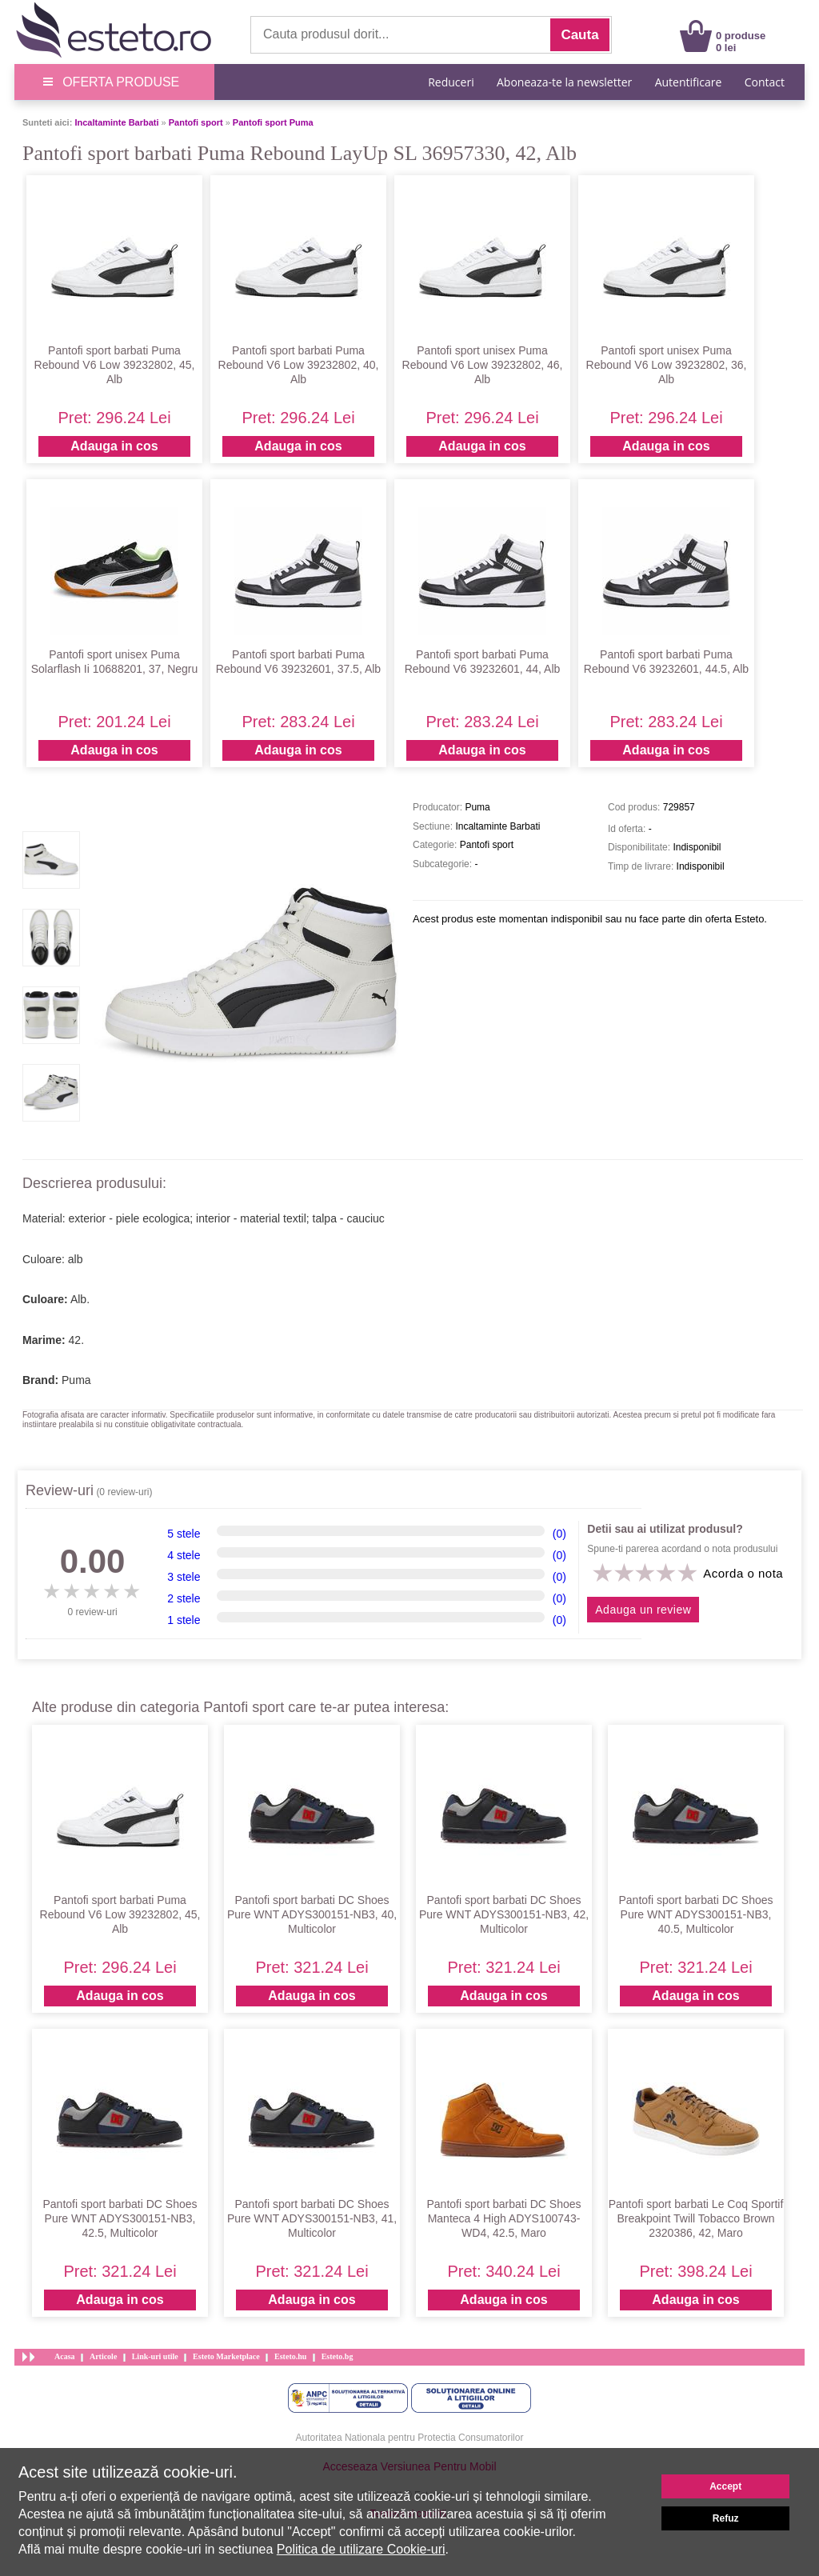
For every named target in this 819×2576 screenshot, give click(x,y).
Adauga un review (643, 1609)
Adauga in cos (114, 446)
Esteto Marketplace (226, 2356)
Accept (725, 2486)
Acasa (64, 2356)
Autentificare (688, 82)
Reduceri (450, 82)
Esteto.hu (290, 2356)
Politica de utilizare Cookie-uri (361, 2549)
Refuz (726, 2518)
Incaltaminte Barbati (116, 122)
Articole (103, 2356)
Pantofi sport (196, 122)
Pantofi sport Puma (273, 122)
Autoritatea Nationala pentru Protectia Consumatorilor (410, 2437)
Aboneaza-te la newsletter (564, 82)
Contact (765, 82)
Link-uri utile (155, 2356)
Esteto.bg (338, 2356)
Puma (76, 1380)
